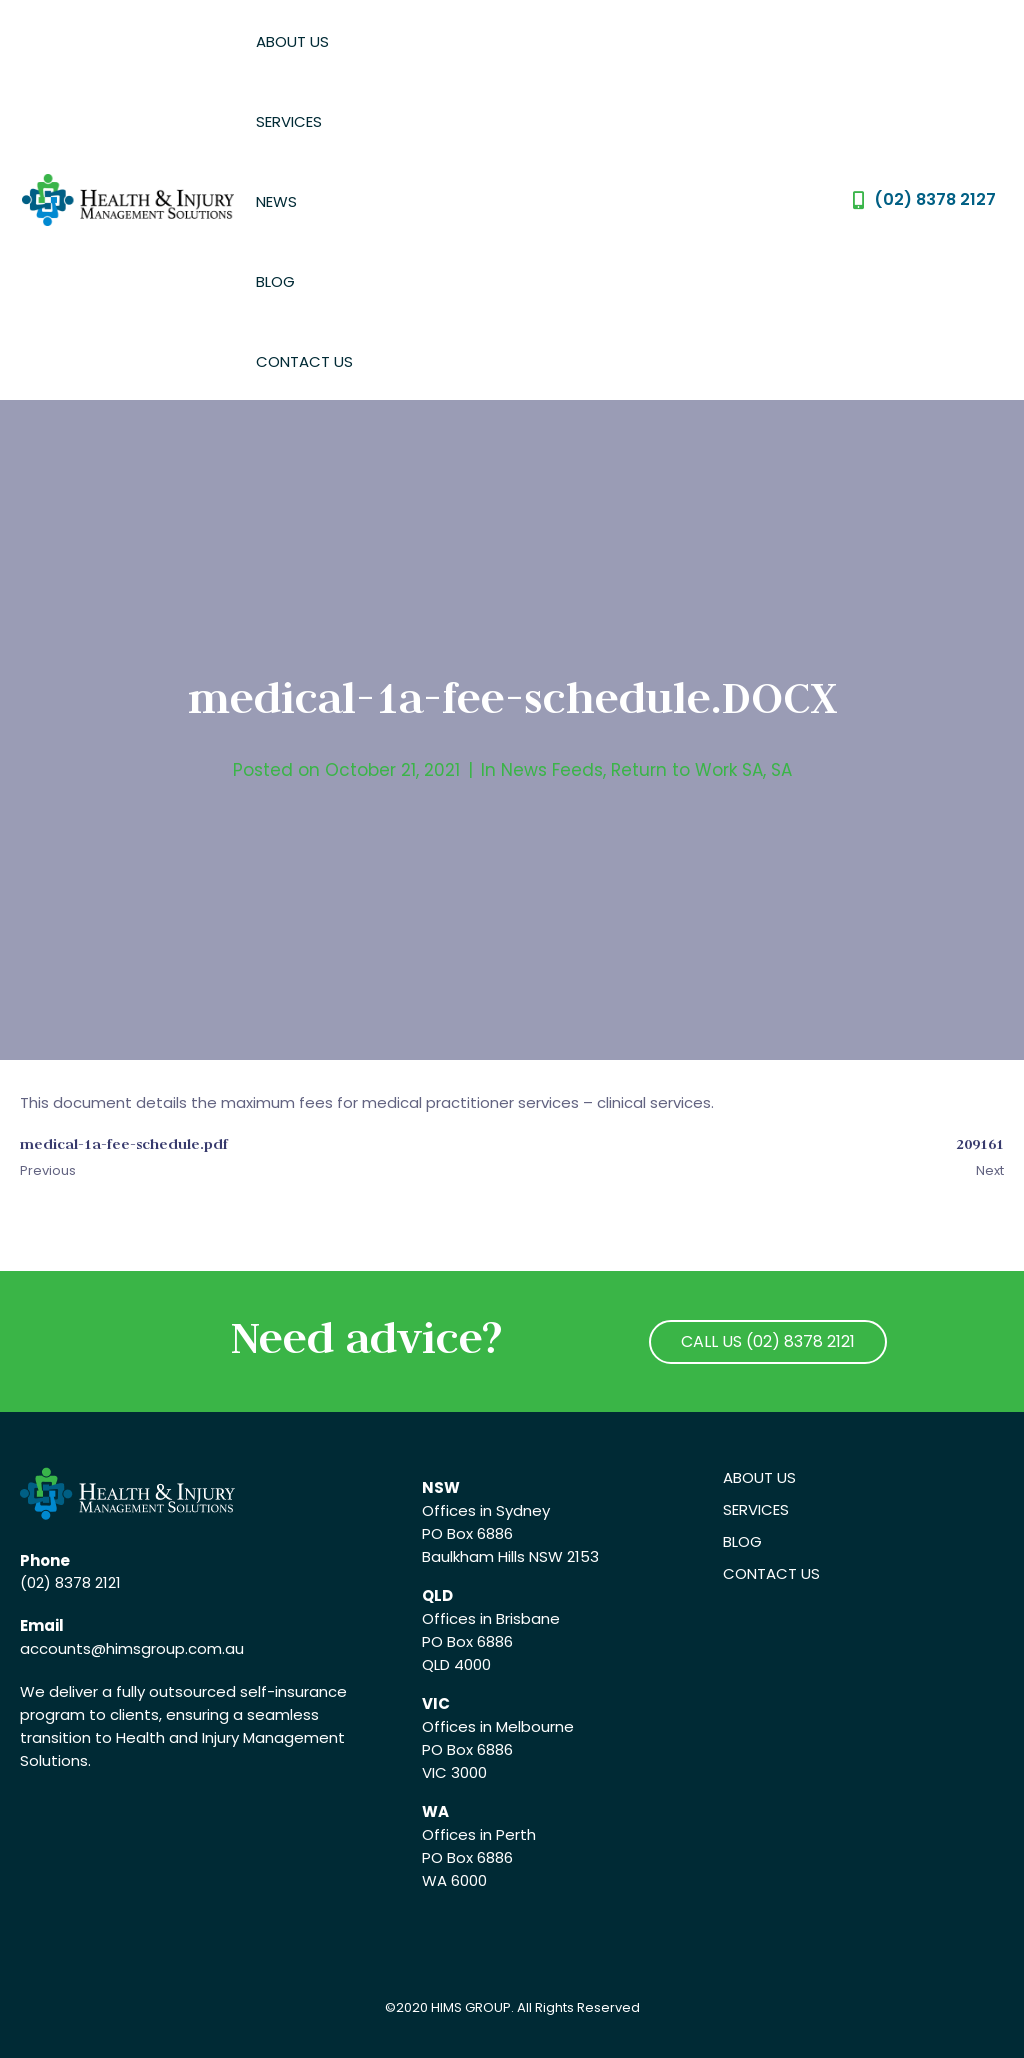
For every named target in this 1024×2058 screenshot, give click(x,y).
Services (289, 121)
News (276, 201)
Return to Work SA (687, 770)
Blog (275, 281)
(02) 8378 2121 (70, 1582)
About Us (292, 41)
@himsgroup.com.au (167, 1648)
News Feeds (552, 770)
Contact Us (304, 361)
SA (781, 770)
